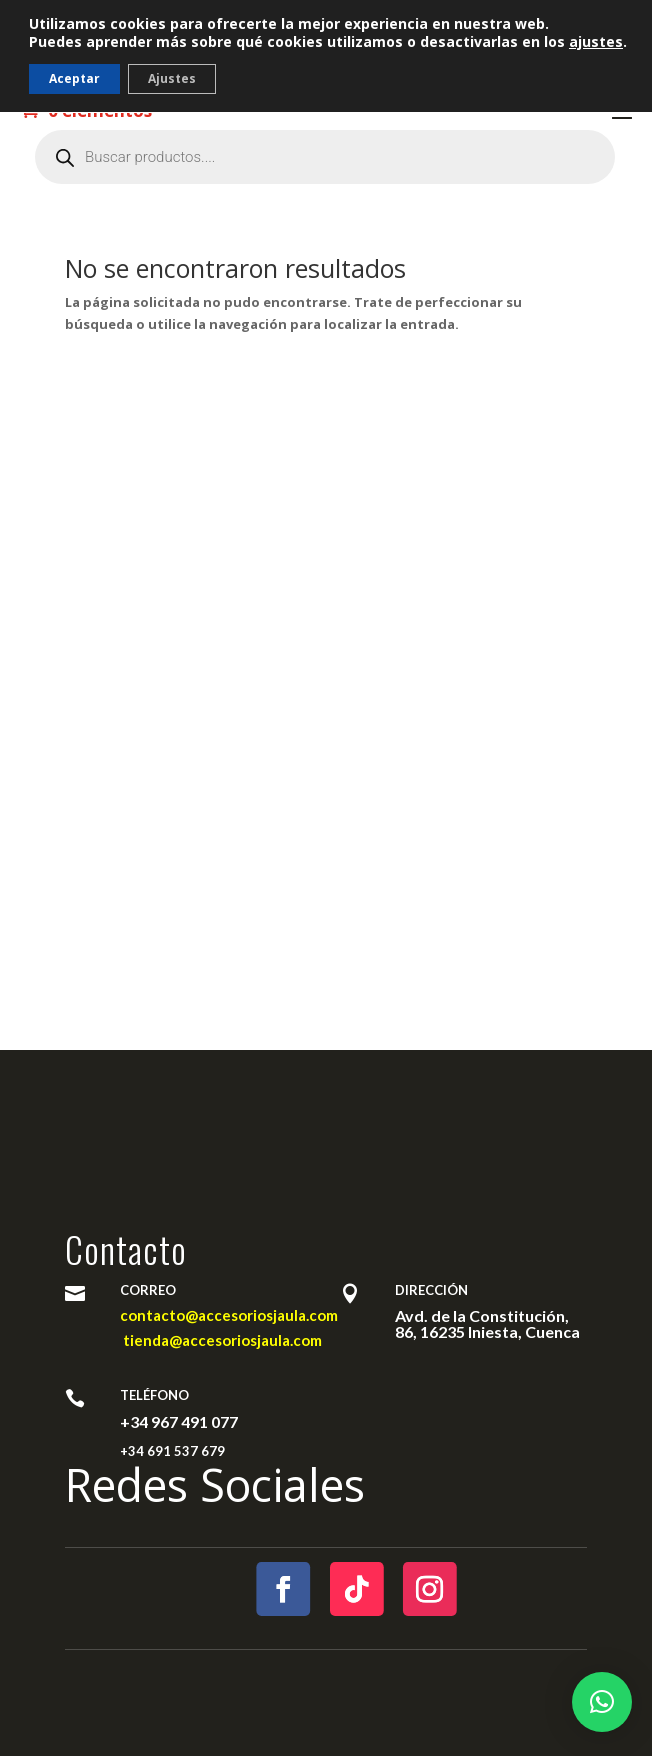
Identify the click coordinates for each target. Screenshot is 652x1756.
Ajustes (172, 78)
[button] (602, 1702)
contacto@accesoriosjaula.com (229, 1315)
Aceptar (74, 78)
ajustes (596, 42)
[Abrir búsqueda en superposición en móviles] (325, 157)
